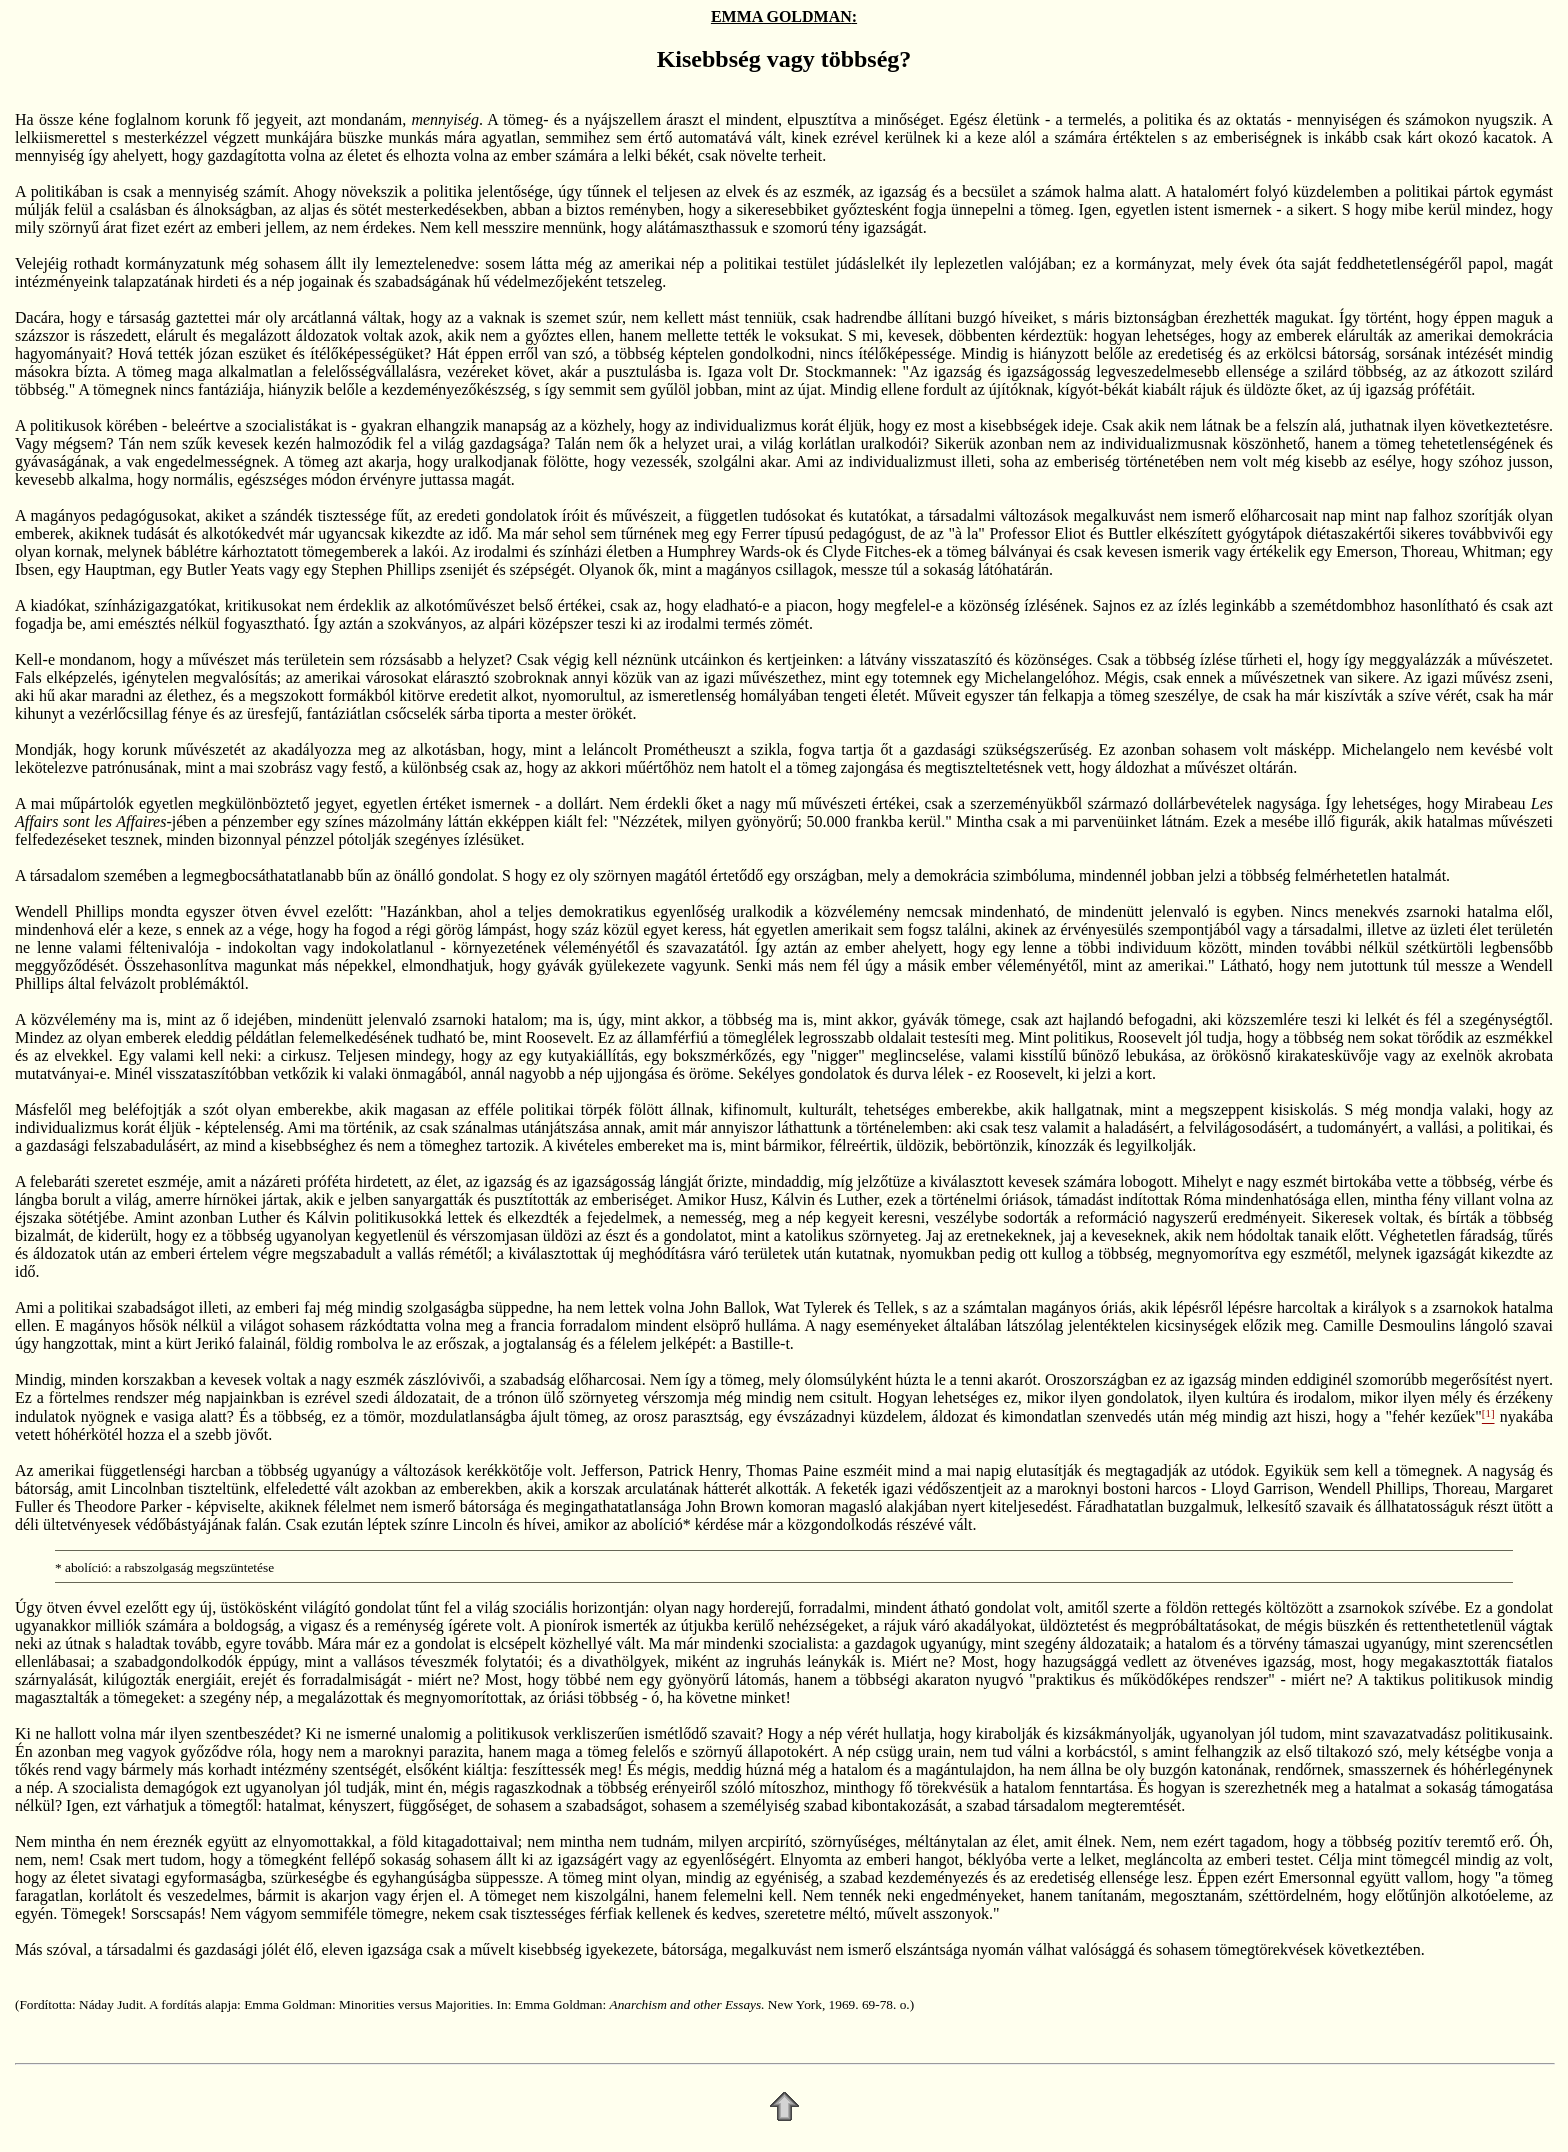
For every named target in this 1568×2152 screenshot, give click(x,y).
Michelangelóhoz (1040, 677)
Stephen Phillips (383, 569)
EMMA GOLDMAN (781, 16)
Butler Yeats (226, 569)
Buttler (1130, 533)
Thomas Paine (792, 1470)
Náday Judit (111, 2004)
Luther (858, 1199)
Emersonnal (1317, 1877)
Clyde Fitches (867, 551)
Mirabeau (1494, 803)
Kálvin (793, 1199)
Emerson (1364, 551)
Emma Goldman (288, 2004)
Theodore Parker (128, 1506)
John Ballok (727, 1307)
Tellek (894, 1307)
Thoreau (1427, 551)
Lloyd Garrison (1260, 1488)
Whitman (1492, 551)
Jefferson (610, 1470)
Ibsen (32, 569)
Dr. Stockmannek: (837, 371)
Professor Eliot (1037, 533)
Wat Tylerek (813, 1307)
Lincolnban (147, 1488)
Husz (746, 1199)
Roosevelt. (560, 1037)
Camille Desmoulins (1389, 1325)
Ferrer (760, 533)
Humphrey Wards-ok (734, 551)
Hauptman (118, 569)
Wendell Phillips (69, 911)
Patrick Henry (692, 1470)
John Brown (725, 1506)
